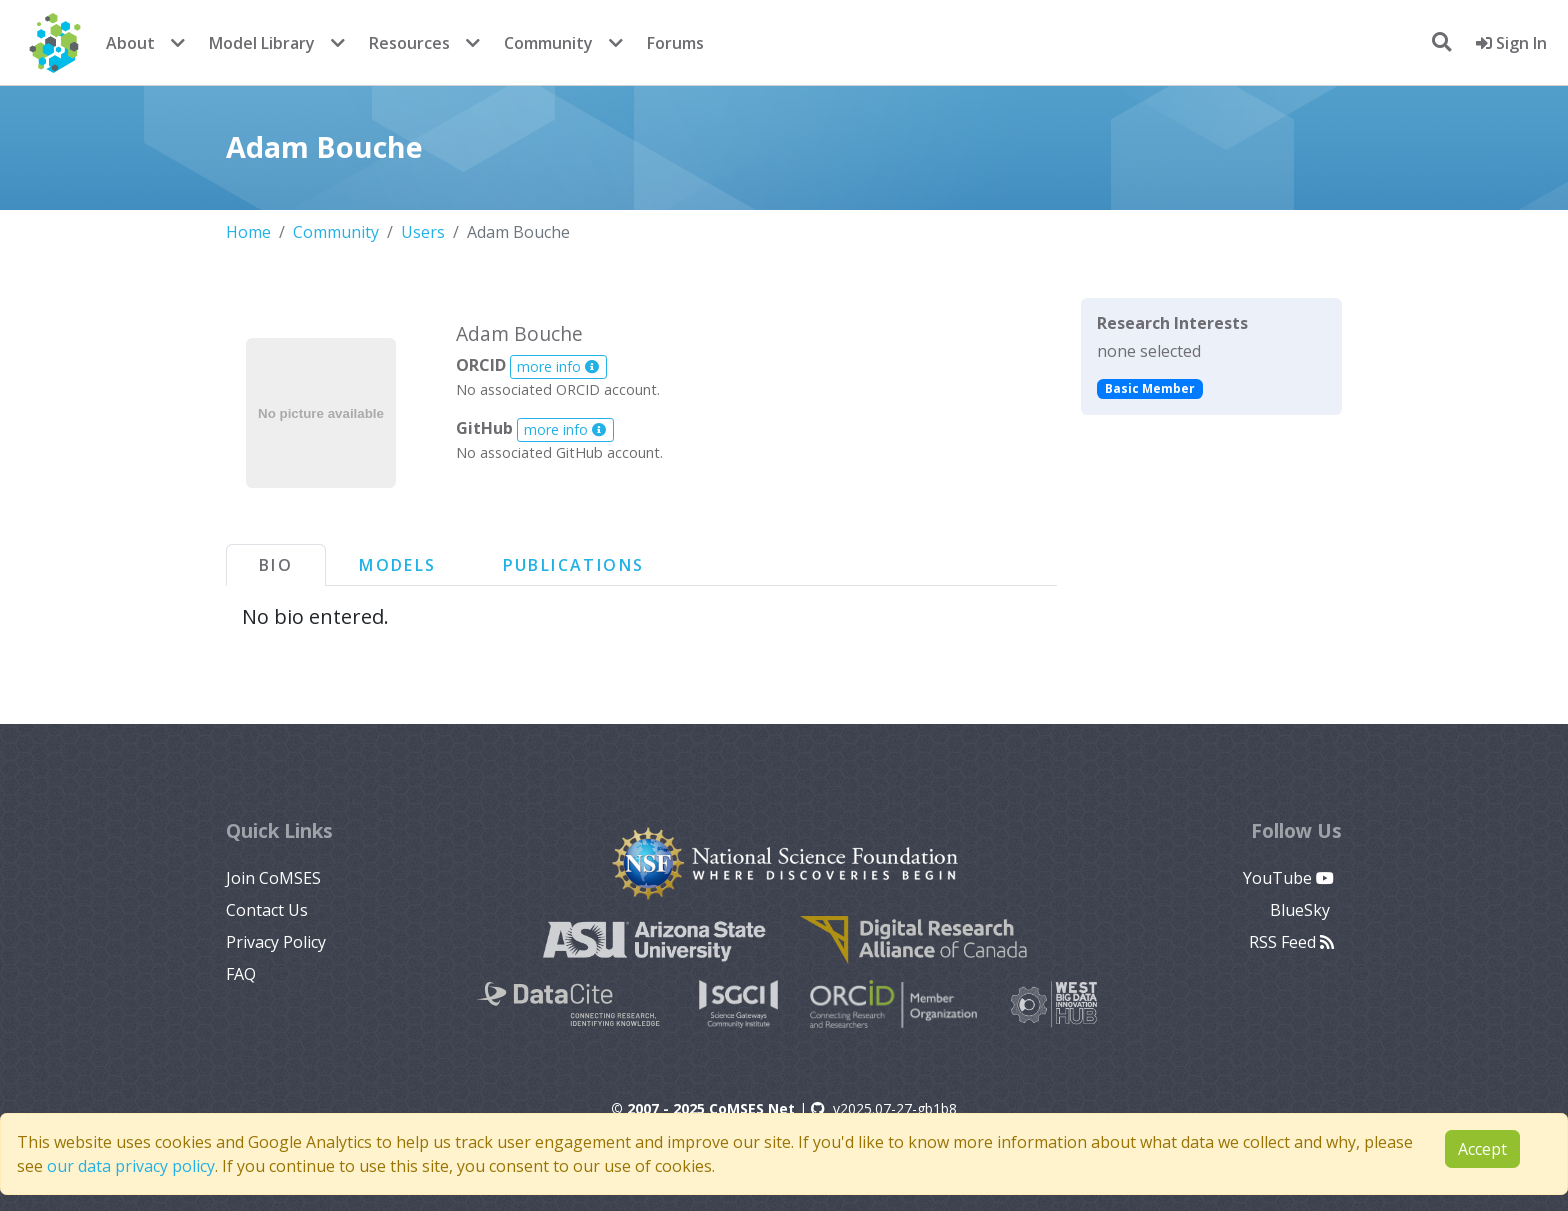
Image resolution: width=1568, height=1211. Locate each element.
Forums (675, 43)
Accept (1482, 1149)
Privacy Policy (276, 942)
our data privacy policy (131, 1166)
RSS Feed (1291, 942)
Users (423, 232)
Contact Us (267, 910)
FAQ (241, 974)
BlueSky (1302, 910)
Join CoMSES (273, 878)
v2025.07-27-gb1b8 (884, 1108)
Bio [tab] (276, 565)
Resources (409, 43)
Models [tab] (397, 565)
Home (248, 232)
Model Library (262, 43)
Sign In (1511, 43)
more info (558, 366)
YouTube (1288, 878)
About (130, 43)
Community (548, 43)
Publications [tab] (574, 565)
